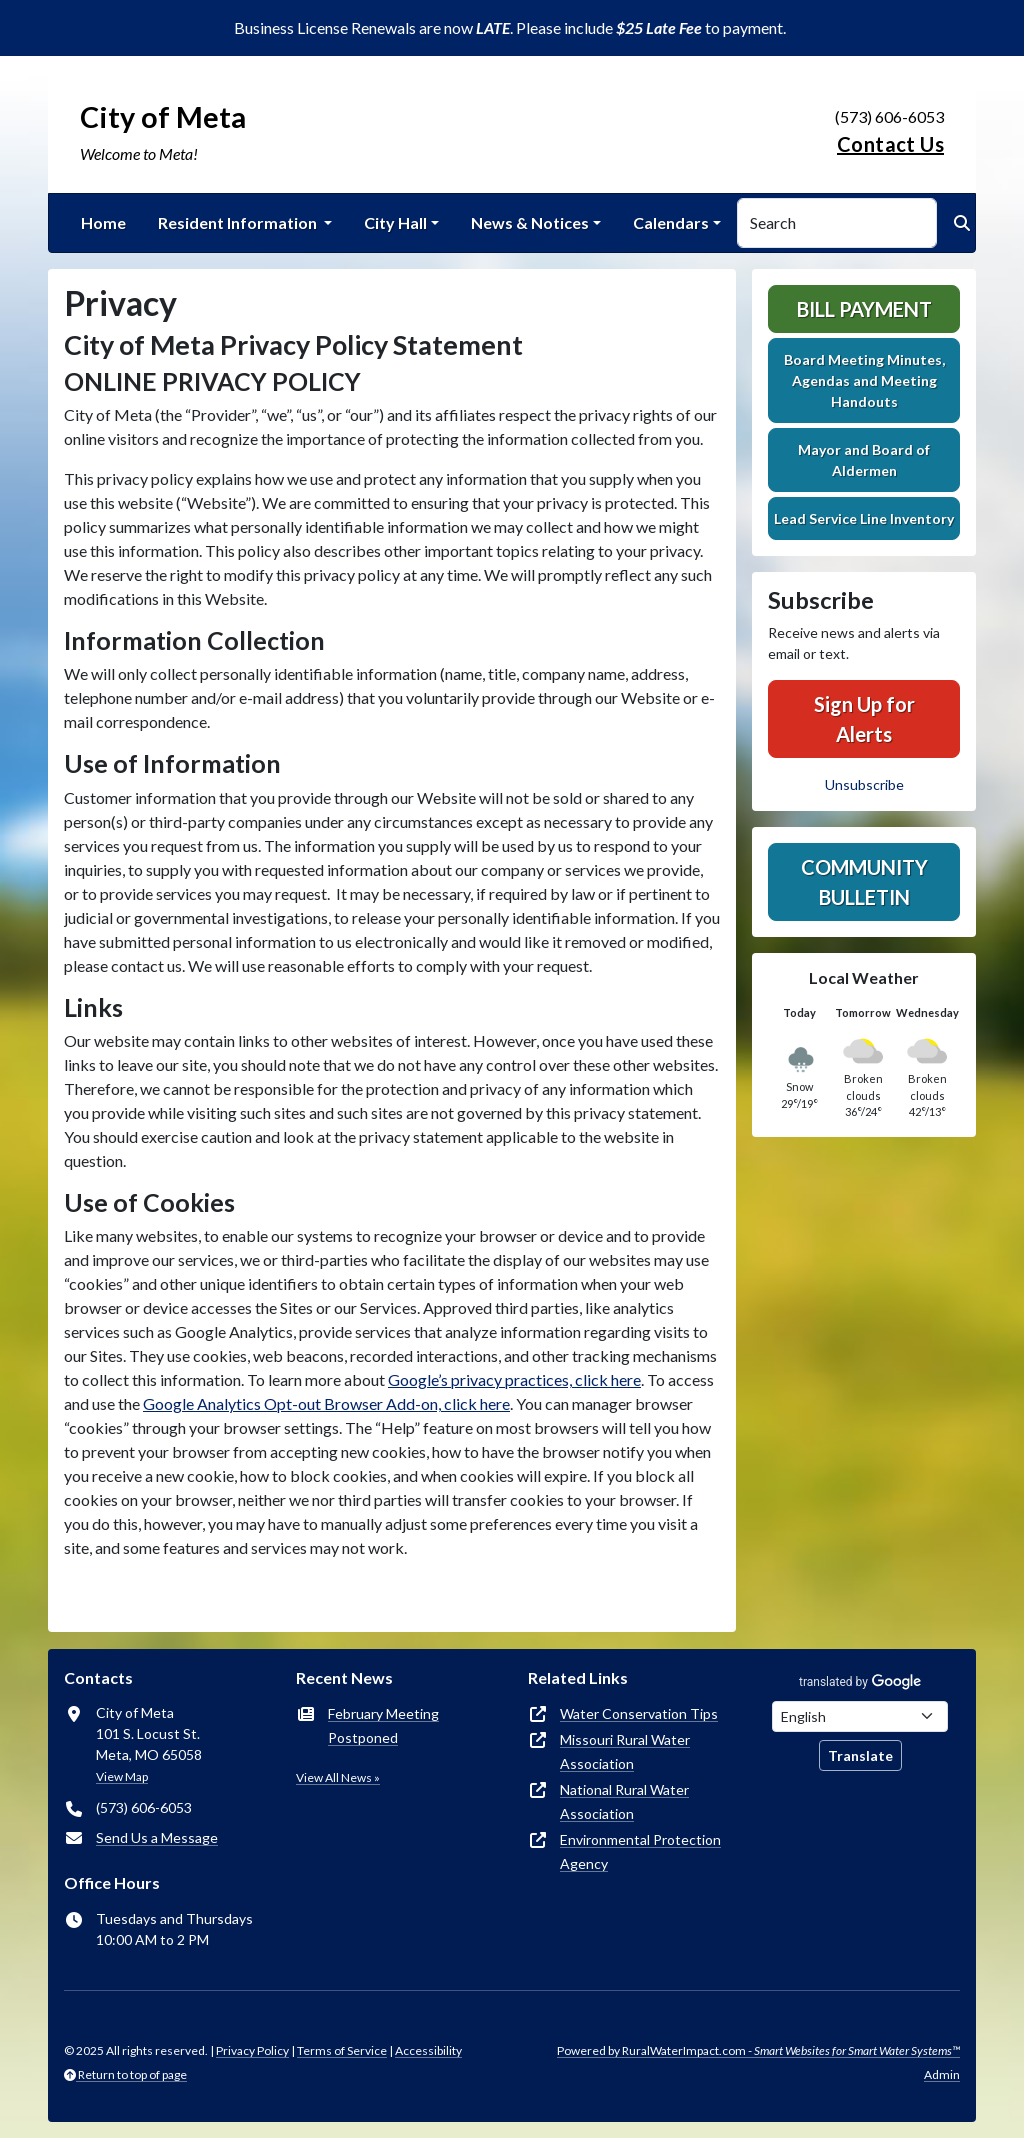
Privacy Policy (252, 2050)
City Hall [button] (395, 222)
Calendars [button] (671, 222)
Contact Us (890, 144)
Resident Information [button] (239, 222)
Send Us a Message (157, 1837)
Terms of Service (342, 2050)
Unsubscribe (864, 784)
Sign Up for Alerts (864, 719)
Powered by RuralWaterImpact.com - (758, 2050)
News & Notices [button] (530, 222)
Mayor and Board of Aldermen (864, 460)
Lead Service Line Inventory (864, 518)
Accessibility (428, 2050)
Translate (860, 1755)
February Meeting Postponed (383, 1725)
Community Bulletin (864, 882)
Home (103, 222)
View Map (122, 1776)
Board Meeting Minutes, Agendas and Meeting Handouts (864, 380)
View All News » (338, 1777)
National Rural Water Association (624, 1801)
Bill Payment (864, 309)
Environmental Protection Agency (640, 1851)
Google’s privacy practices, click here (514, 1379)
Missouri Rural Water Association (625, 1751)
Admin (942, 2074)
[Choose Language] (860, 1716)
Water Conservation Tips (639, 1713)
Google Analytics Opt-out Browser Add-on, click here (326, 1403)
